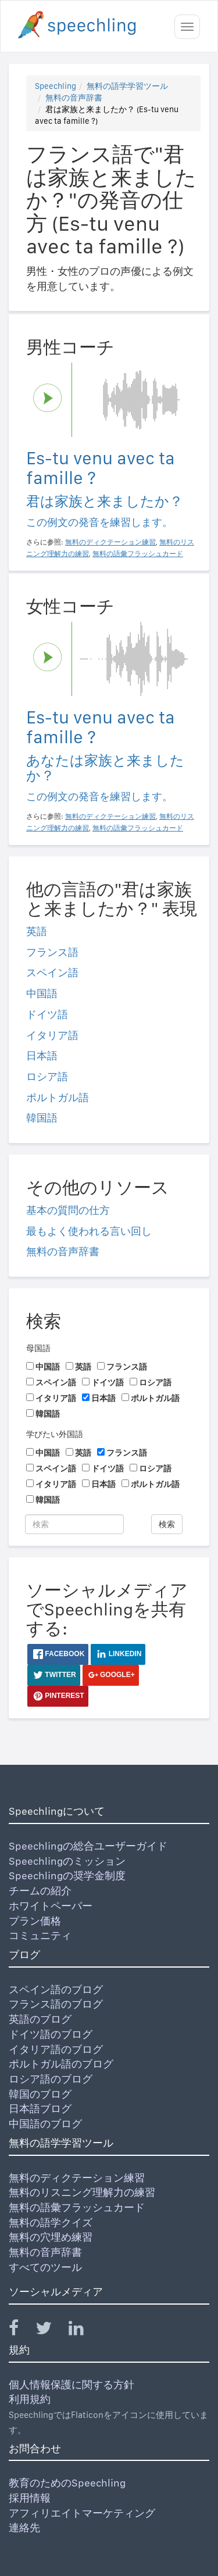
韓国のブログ (40, 2094)
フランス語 (52, 952)
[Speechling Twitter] (50, 2330)
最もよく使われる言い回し (89, 1231)
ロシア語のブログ (50, 2079)
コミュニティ (40, 1935)
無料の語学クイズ (50, 2222)
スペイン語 (52, 972)
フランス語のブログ (56, 2004)
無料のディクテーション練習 (77, 2178)
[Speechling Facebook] (21, 2330)
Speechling (55, 86)
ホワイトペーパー (50, 1906)
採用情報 (30, 2498)
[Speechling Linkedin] (83, 2330)
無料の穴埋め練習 (50, 2237)
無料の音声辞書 (73, 97)
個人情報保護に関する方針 (71, 2384)
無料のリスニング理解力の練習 (82, 2192)
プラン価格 (35, 1921)
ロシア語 (47, 1076)
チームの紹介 (40, 1890)
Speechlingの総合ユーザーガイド (88, 1846)
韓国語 (42, 1118)
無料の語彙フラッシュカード (77, 2207)
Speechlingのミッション (67, 1861)
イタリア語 (52, 1035)
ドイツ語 (47, 1014)
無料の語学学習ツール (127, 86)
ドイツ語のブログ (50, 2034)
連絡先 (24, 2527)
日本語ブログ (40, 2108)
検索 (167, 1524)
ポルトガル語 (57, 1097)
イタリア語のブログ (56, 2049)
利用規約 (30, 2399)
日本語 (42, 1055)
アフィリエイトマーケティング (82, 2513)
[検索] (74, 1524)
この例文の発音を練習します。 (99, 522)
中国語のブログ (45, 2124)
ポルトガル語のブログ (61, 2064)
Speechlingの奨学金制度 (67, 1875)
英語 (36, 931)
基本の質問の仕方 (68, 1210)
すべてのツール (45, 2267)
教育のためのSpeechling (67, 2483)
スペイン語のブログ (56, 1989)
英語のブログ (40, 2019)
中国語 (42, 993)
